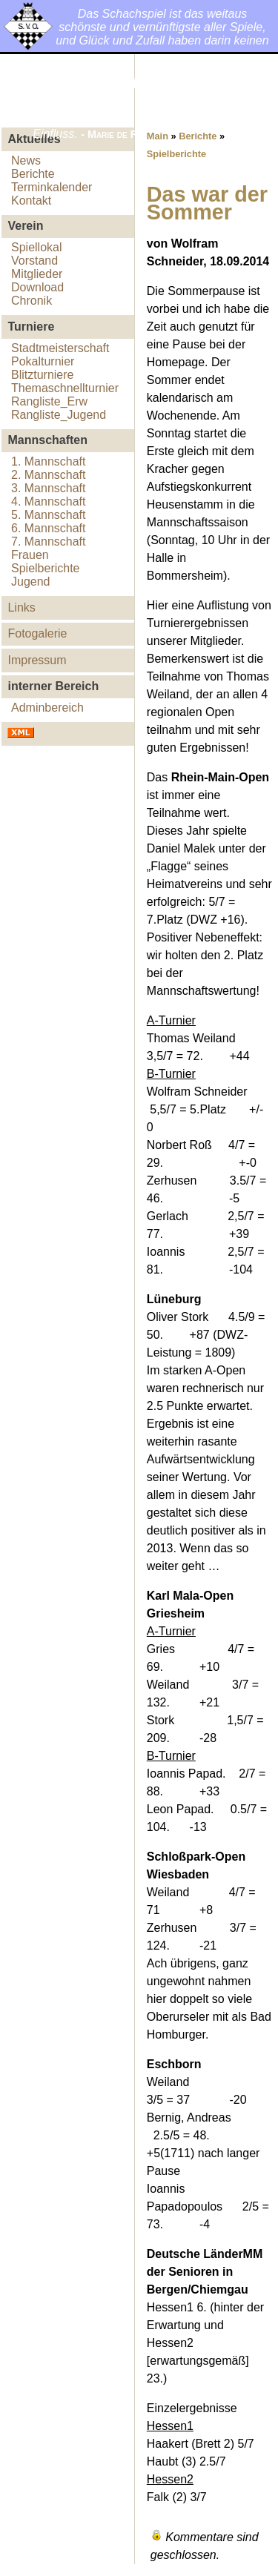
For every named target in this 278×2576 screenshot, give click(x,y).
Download (37, 287)
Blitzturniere (42, 374)
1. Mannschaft (48, 461)
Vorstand (34, 260)
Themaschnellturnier (65, 388)
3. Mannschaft (48, 488)
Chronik (31, 300)
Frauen (30, 555)
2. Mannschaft (48, 474)
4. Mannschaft (48, 501)
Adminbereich (47, 707)
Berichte (33, 174)
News (26, 160)
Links (21, 607)
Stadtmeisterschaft (60, 348)
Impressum (36, 660)
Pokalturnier (42, 361)
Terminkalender (51, 187)
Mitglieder (36, 274)
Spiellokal (36, 247)
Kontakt (31, 200)
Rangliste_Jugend (58, 414)
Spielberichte (45, 568)
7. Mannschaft (48, 541)
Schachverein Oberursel (93, 94)
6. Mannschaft (48, 528)
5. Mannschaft (48, 515)
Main (157, 136)
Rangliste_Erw (49, 401)
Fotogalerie (37, 633)
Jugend (30, 581)
